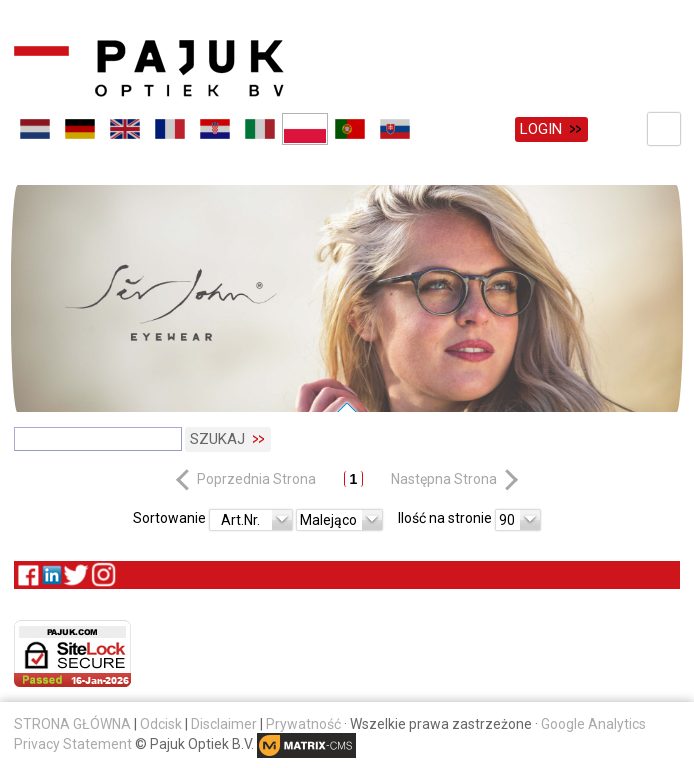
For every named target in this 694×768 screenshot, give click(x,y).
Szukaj (217, 439)
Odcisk (161, 724)
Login (541, 129)
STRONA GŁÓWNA (74, 724)
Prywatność (303, 724)
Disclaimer (224, 724)
